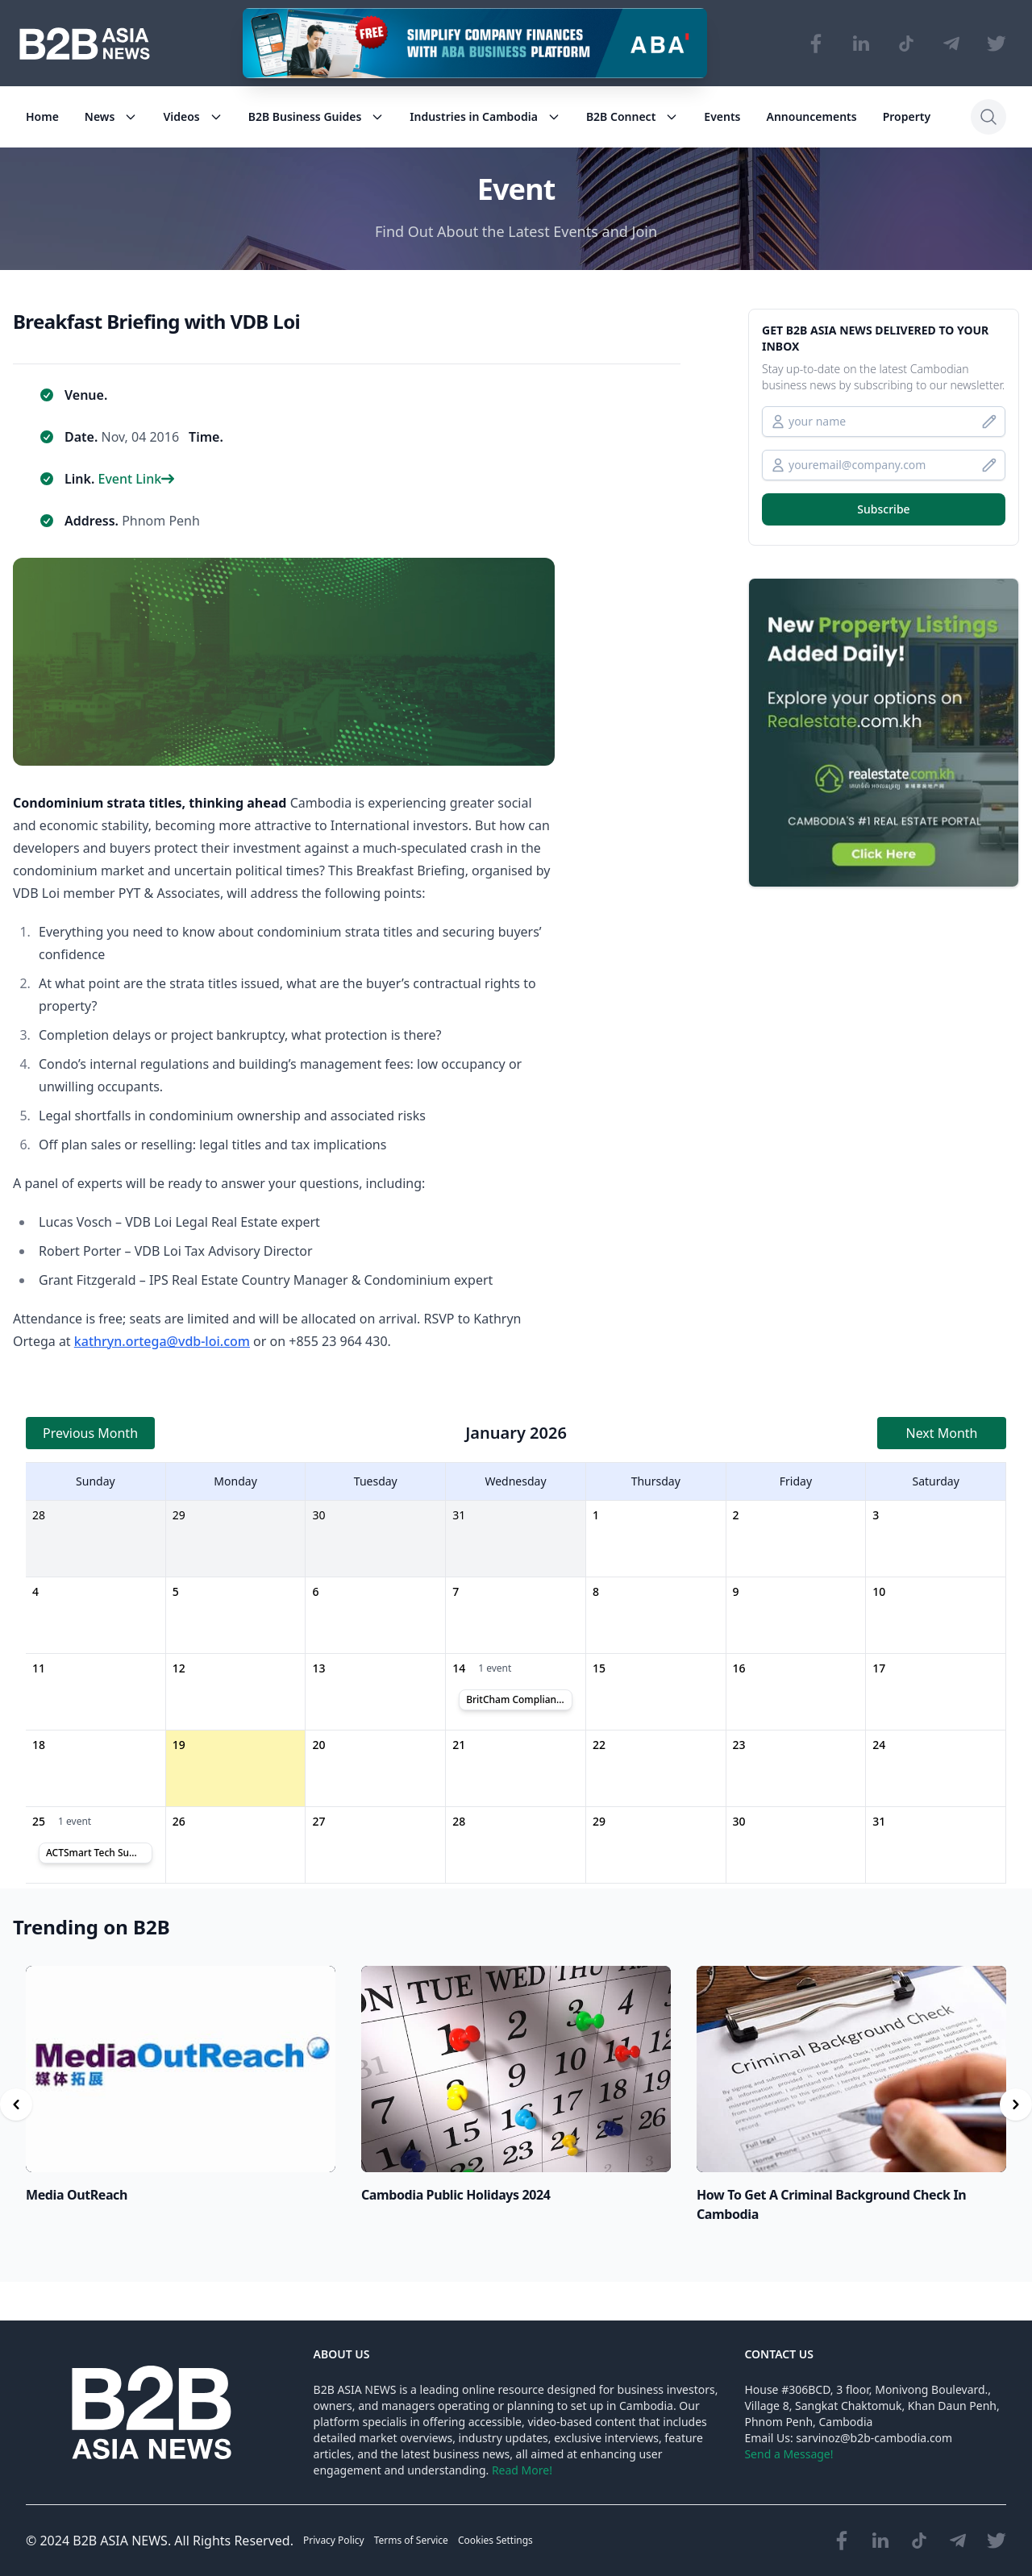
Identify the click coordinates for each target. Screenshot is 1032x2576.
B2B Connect (632, 116)
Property (906, 116)
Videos (192, 116)
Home (42, 116)
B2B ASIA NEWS (120, 2540)
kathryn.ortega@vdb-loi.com (162, 1341)
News (111, 116)
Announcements (812, 116)
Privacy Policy (333, 2540)
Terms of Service (411, 2540)
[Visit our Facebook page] (816, 43)
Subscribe (883, 509)
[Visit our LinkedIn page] (861, 43)
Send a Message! (788, 2454)
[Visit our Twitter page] (996, 43)
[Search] (988, 117)
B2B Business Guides (316, 116)
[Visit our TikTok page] (906, 43)
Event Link (136, 479)
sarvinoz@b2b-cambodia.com (874, 2437)
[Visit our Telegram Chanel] (951, 43)
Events (722, 116)
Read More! (522, 2470)
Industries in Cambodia (485, 116)
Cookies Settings (495, 2540)
